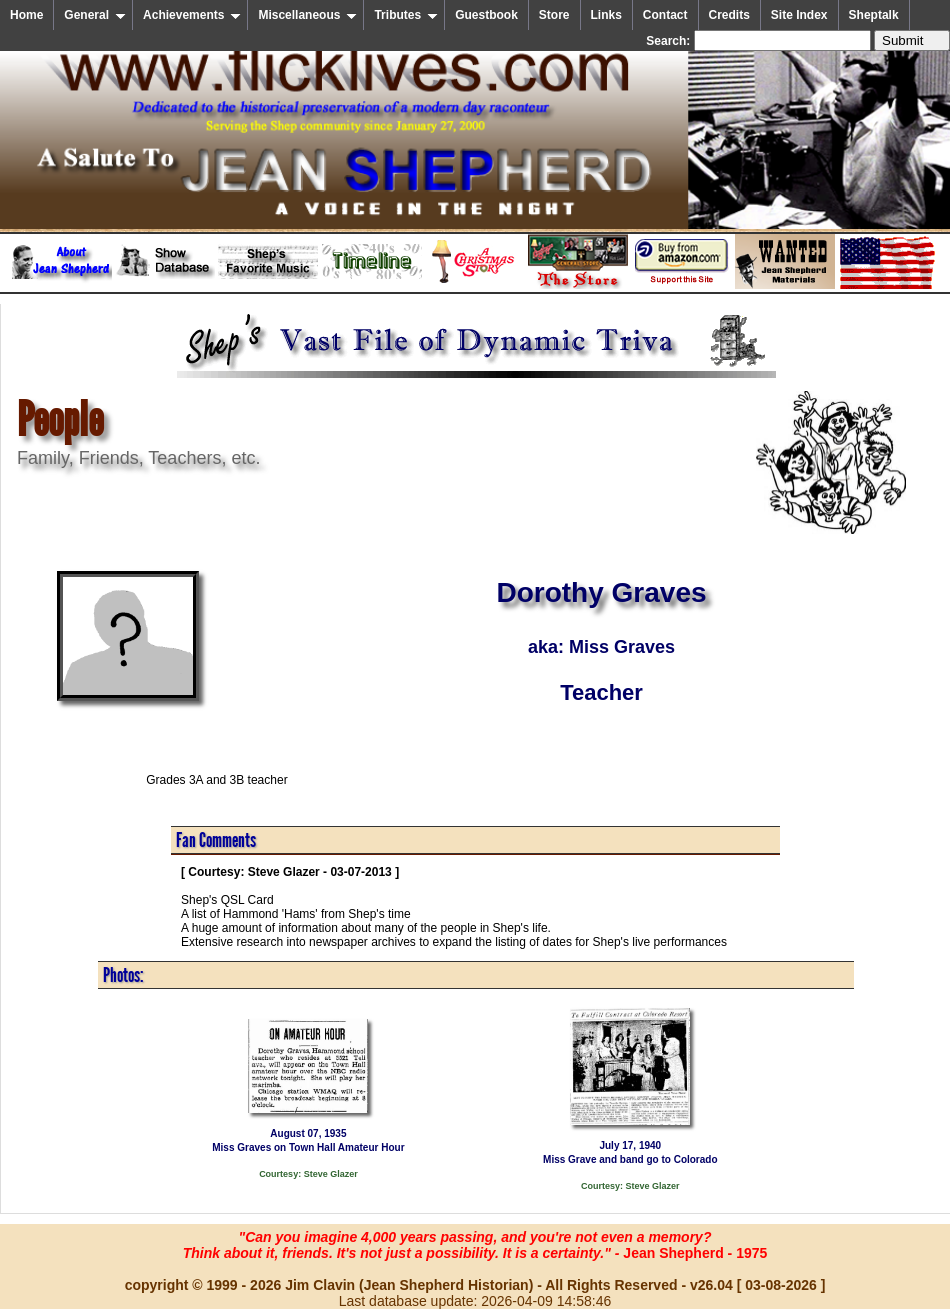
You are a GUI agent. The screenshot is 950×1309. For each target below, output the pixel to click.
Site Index (799, 15)
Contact (665, 15)
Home (26, 15)
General (95, 15)
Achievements (192, 15)
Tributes (406, 15)
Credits (729, 15)
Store (554, 15)
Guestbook (486, 15)
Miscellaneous (307, 15)
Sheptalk (874, 15)
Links (606, 15)
